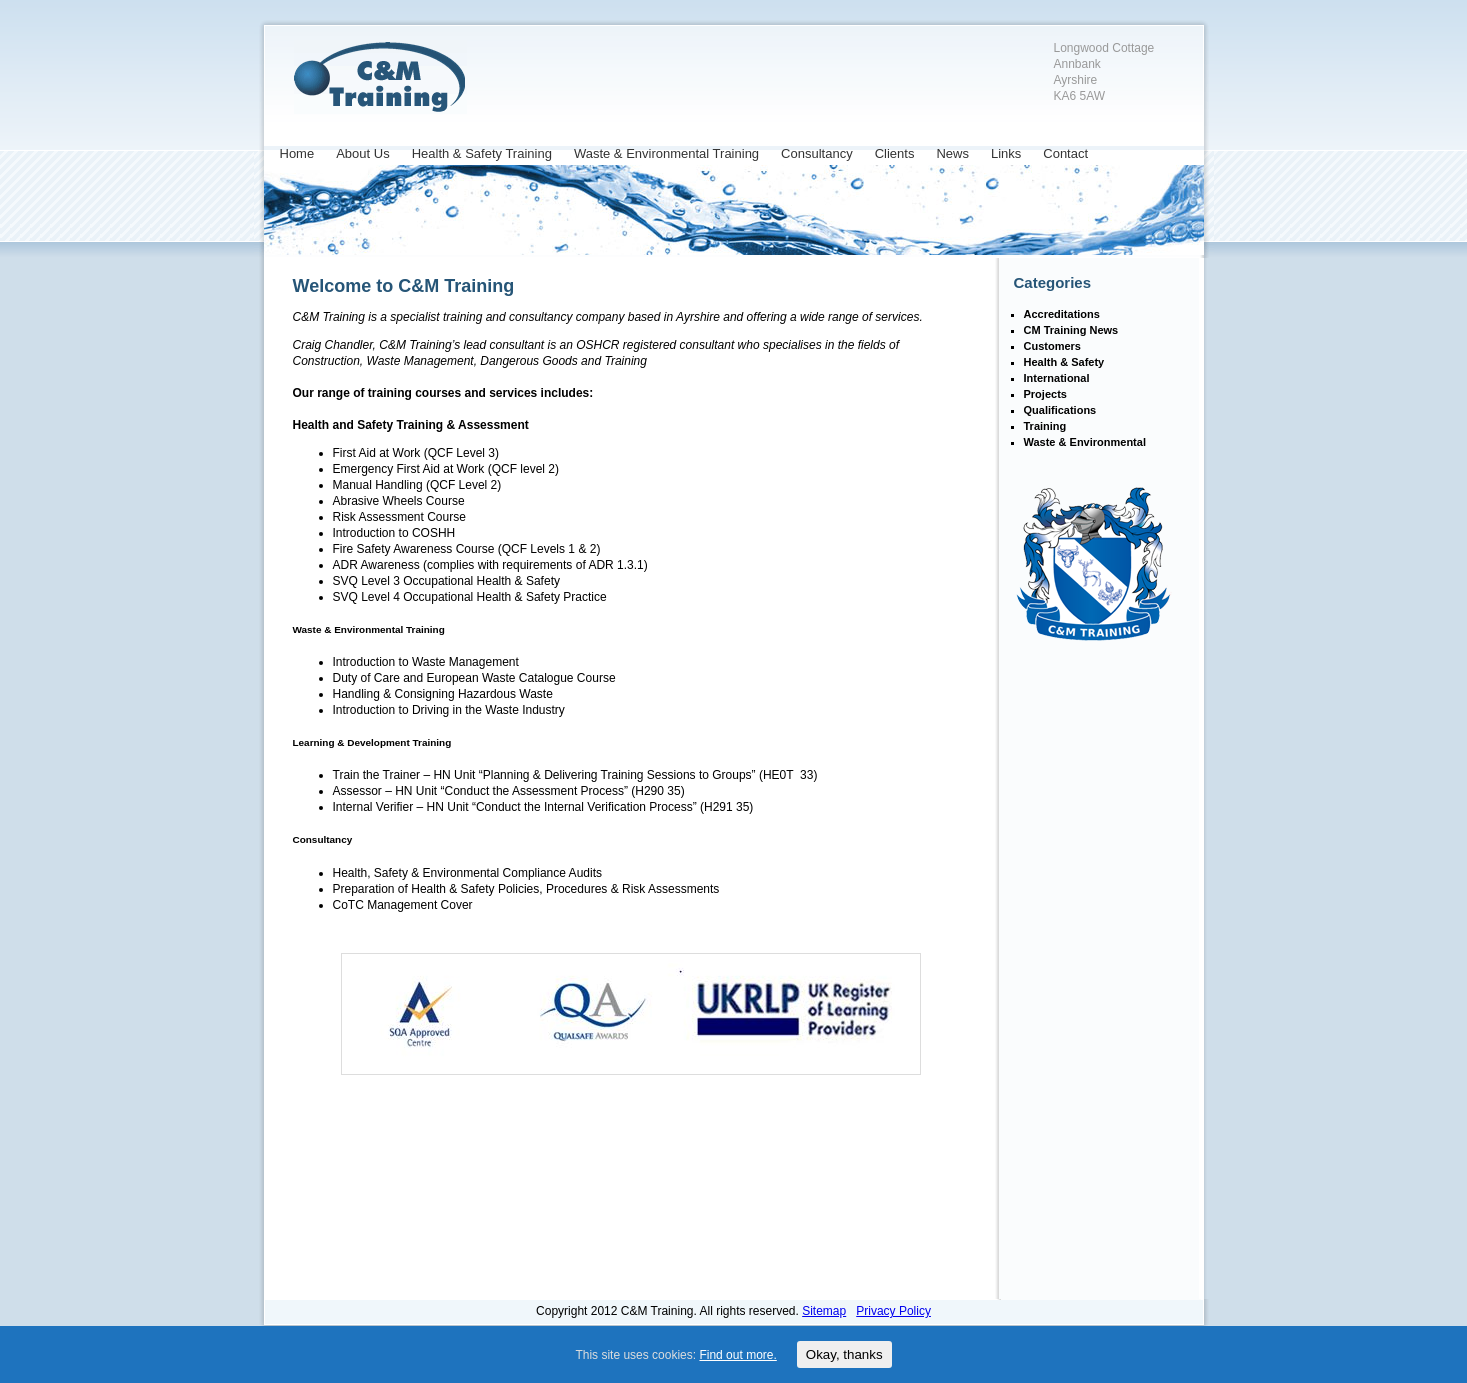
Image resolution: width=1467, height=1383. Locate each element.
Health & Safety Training (482, 153)
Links (1006, 153)
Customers (1052, 346)
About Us (362, 153)
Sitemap (824, 1311)
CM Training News (1071, 330)
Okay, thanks (844, 1354)
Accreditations (1062, 314)
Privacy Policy (893, 1311)
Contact (1065, 153)
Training (1045, 426)
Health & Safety (1064, 362)
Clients (895, 153)
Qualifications (1060, 410)
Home (297, 153)
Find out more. (737, 1355)
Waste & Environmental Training (666, 153)
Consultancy (817, 153)
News (952, 153)
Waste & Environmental (1085, 442)
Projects (1045, 394)
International (1057, 378)
